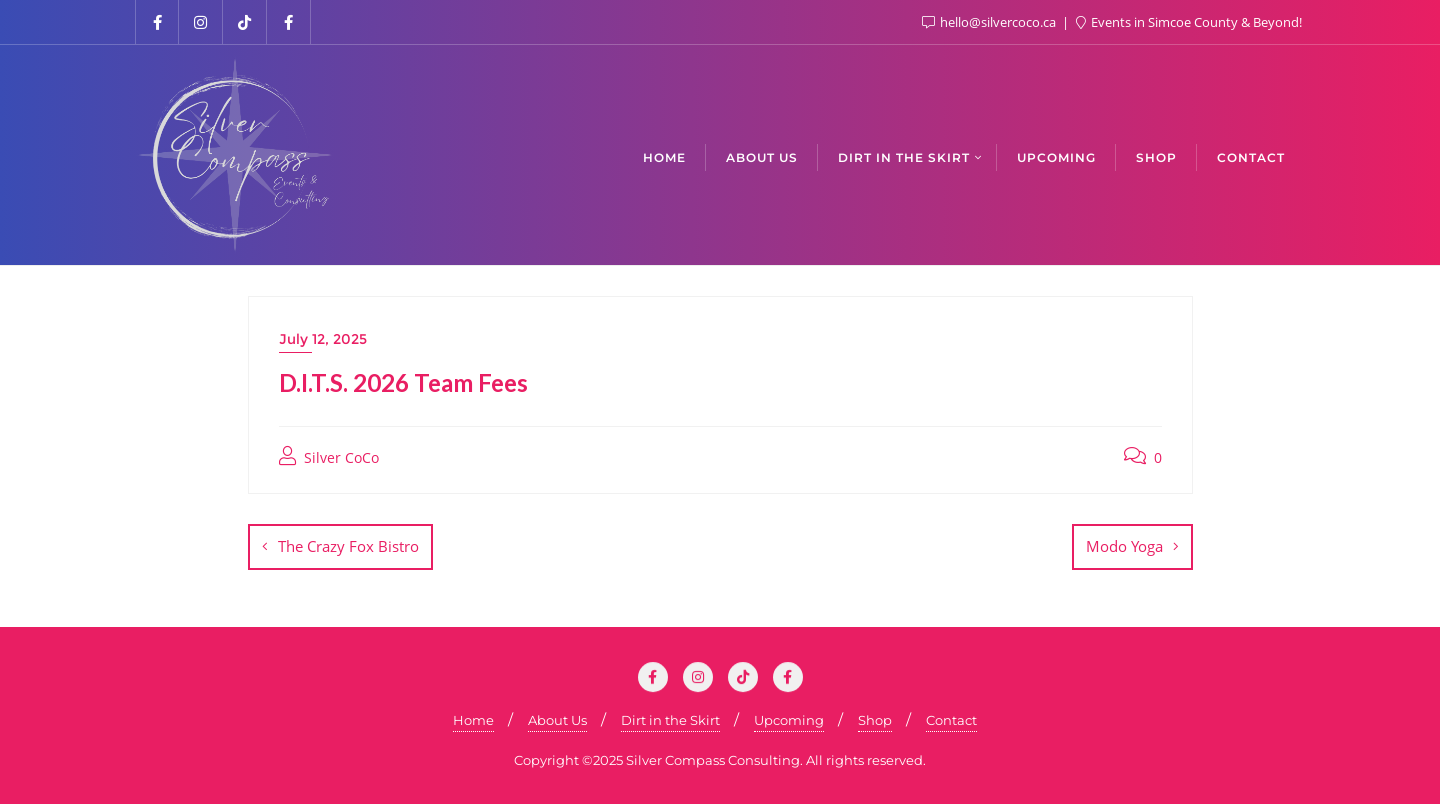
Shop (875, 720)
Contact (951, 720)
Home (473, 720)
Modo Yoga (1124, 546)
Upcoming (789, 720)
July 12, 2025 (323, 339)
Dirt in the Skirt (670, 720)
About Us (557, 720)
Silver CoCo (329, 457)
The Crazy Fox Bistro (348, 546)
